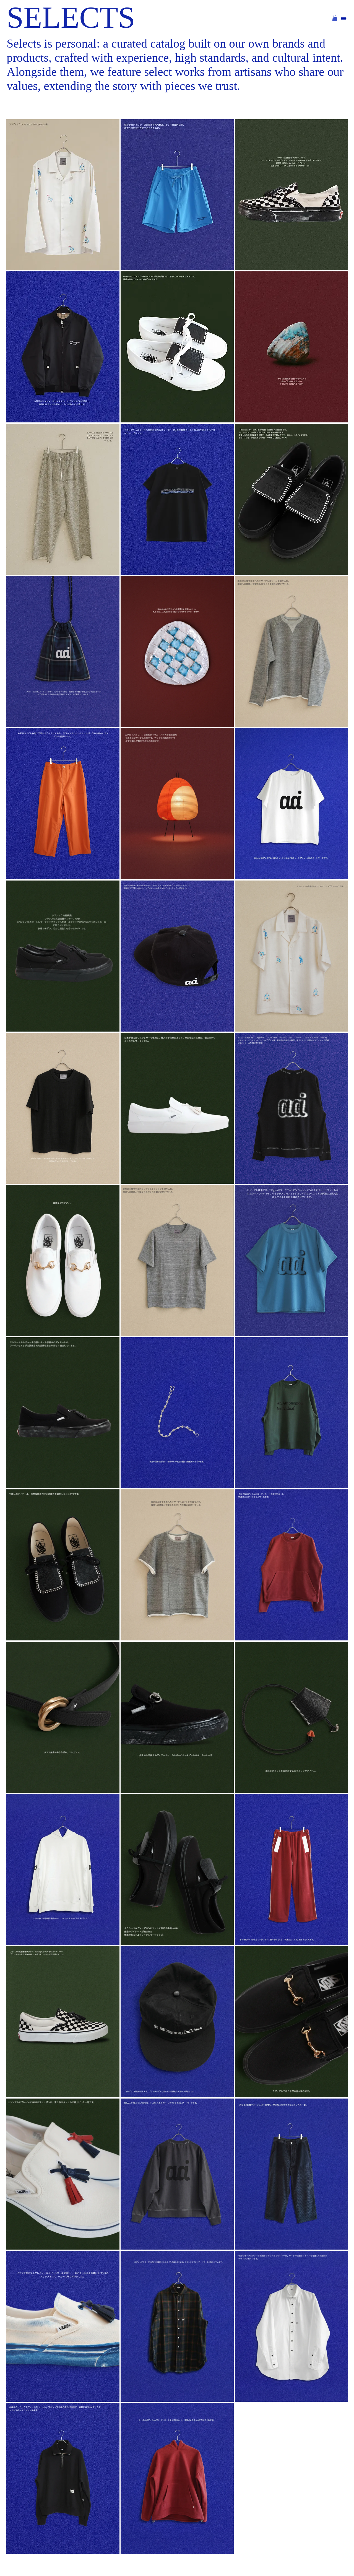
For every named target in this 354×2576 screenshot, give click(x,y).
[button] (334, 18)
